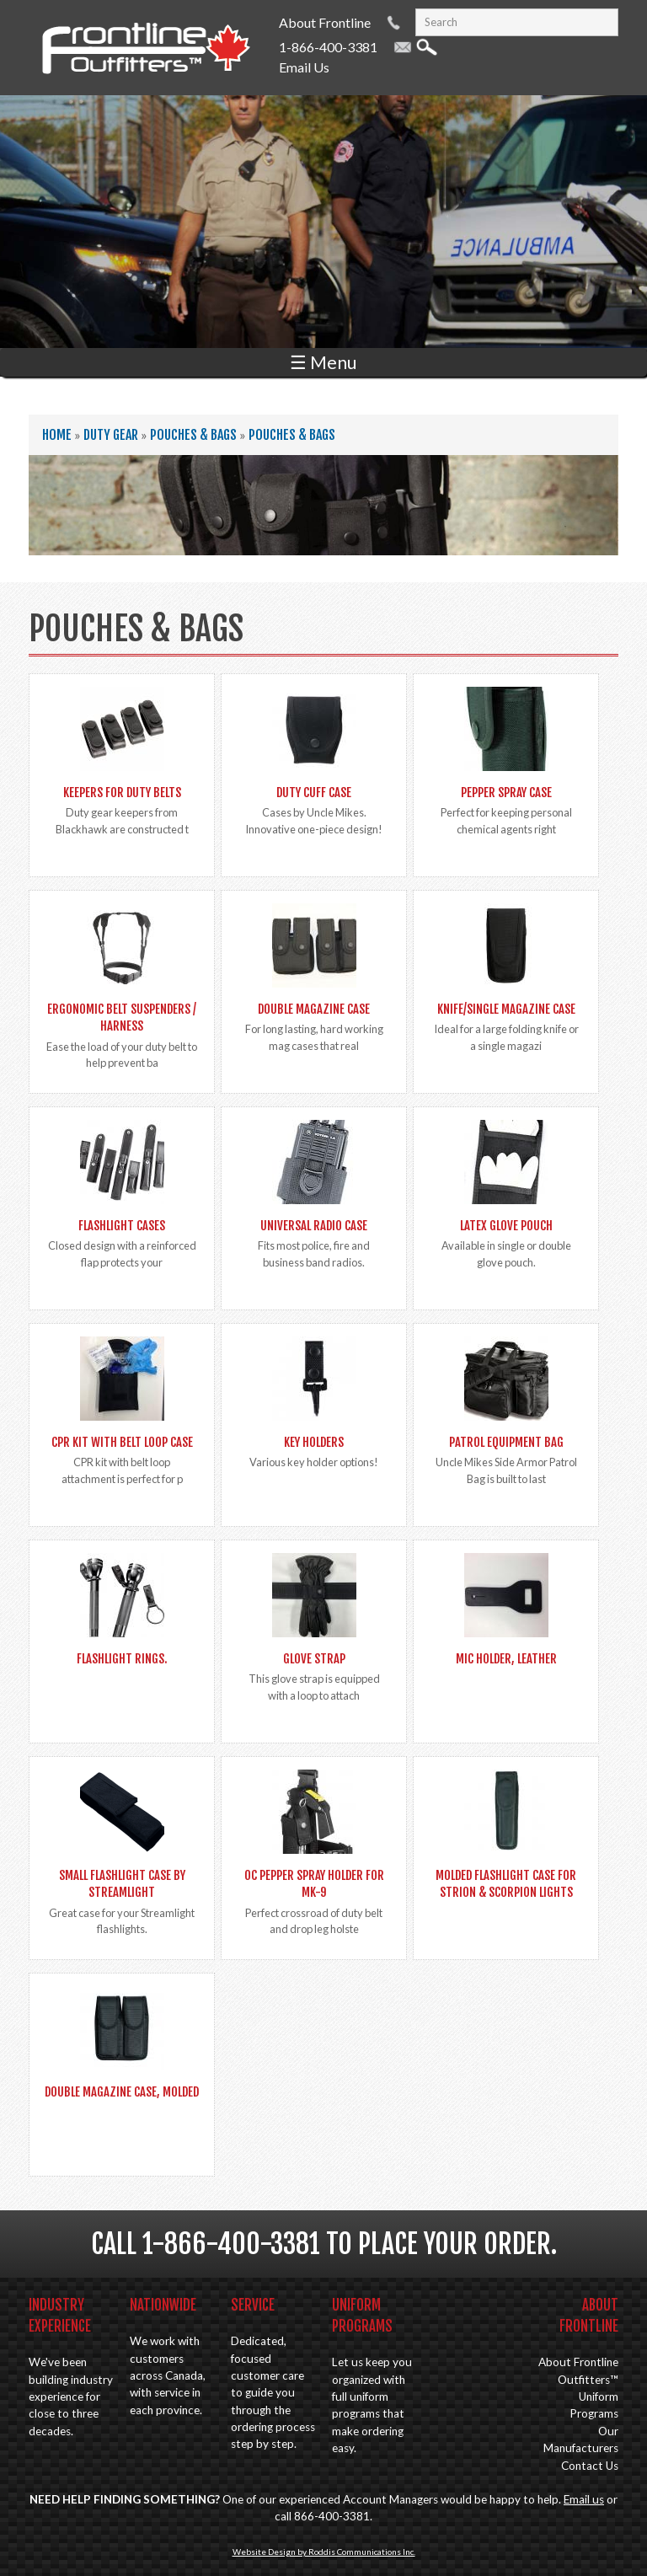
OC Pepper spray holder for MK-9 (314, 1883)
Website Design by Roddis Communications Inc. (324, 2552)
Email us (584, 2499)
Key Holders (314, 1442)
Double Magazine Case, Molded (122, 2092)
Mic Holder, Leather (506, 1659)
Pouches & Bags (193, 434)
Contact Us (589, 2465)
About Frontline (325, 22)
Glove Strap (314, 1659)
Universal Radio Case (313, 1226)
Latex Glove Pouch (506, 1226)
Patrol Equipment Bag (506, 1442)
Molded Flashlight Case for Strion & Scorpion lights (506, 1883)
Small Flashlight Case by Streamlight (122, 1883)
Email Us (304, 67)
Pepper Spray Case (506, 793)
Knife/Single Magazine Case (506, 1009)
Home (57, 434)
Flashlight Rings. (122, 1659)
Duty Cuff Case (313, 793)
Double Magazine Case (314, 1009)
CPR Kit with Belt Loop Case (122, 1442)
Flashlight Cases (121, 1226)
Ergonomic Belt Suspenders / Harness (121, 1017)
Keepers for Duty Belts (122, 793)
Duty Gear (110, 434)
